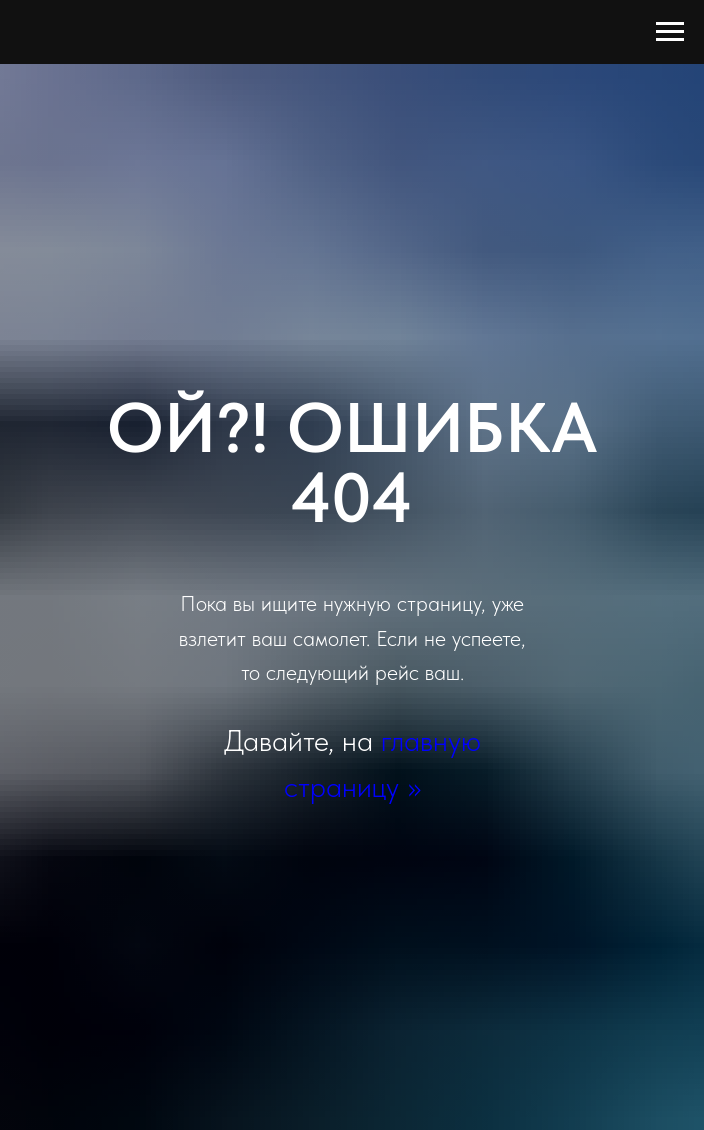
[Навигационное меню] (670, 32)
